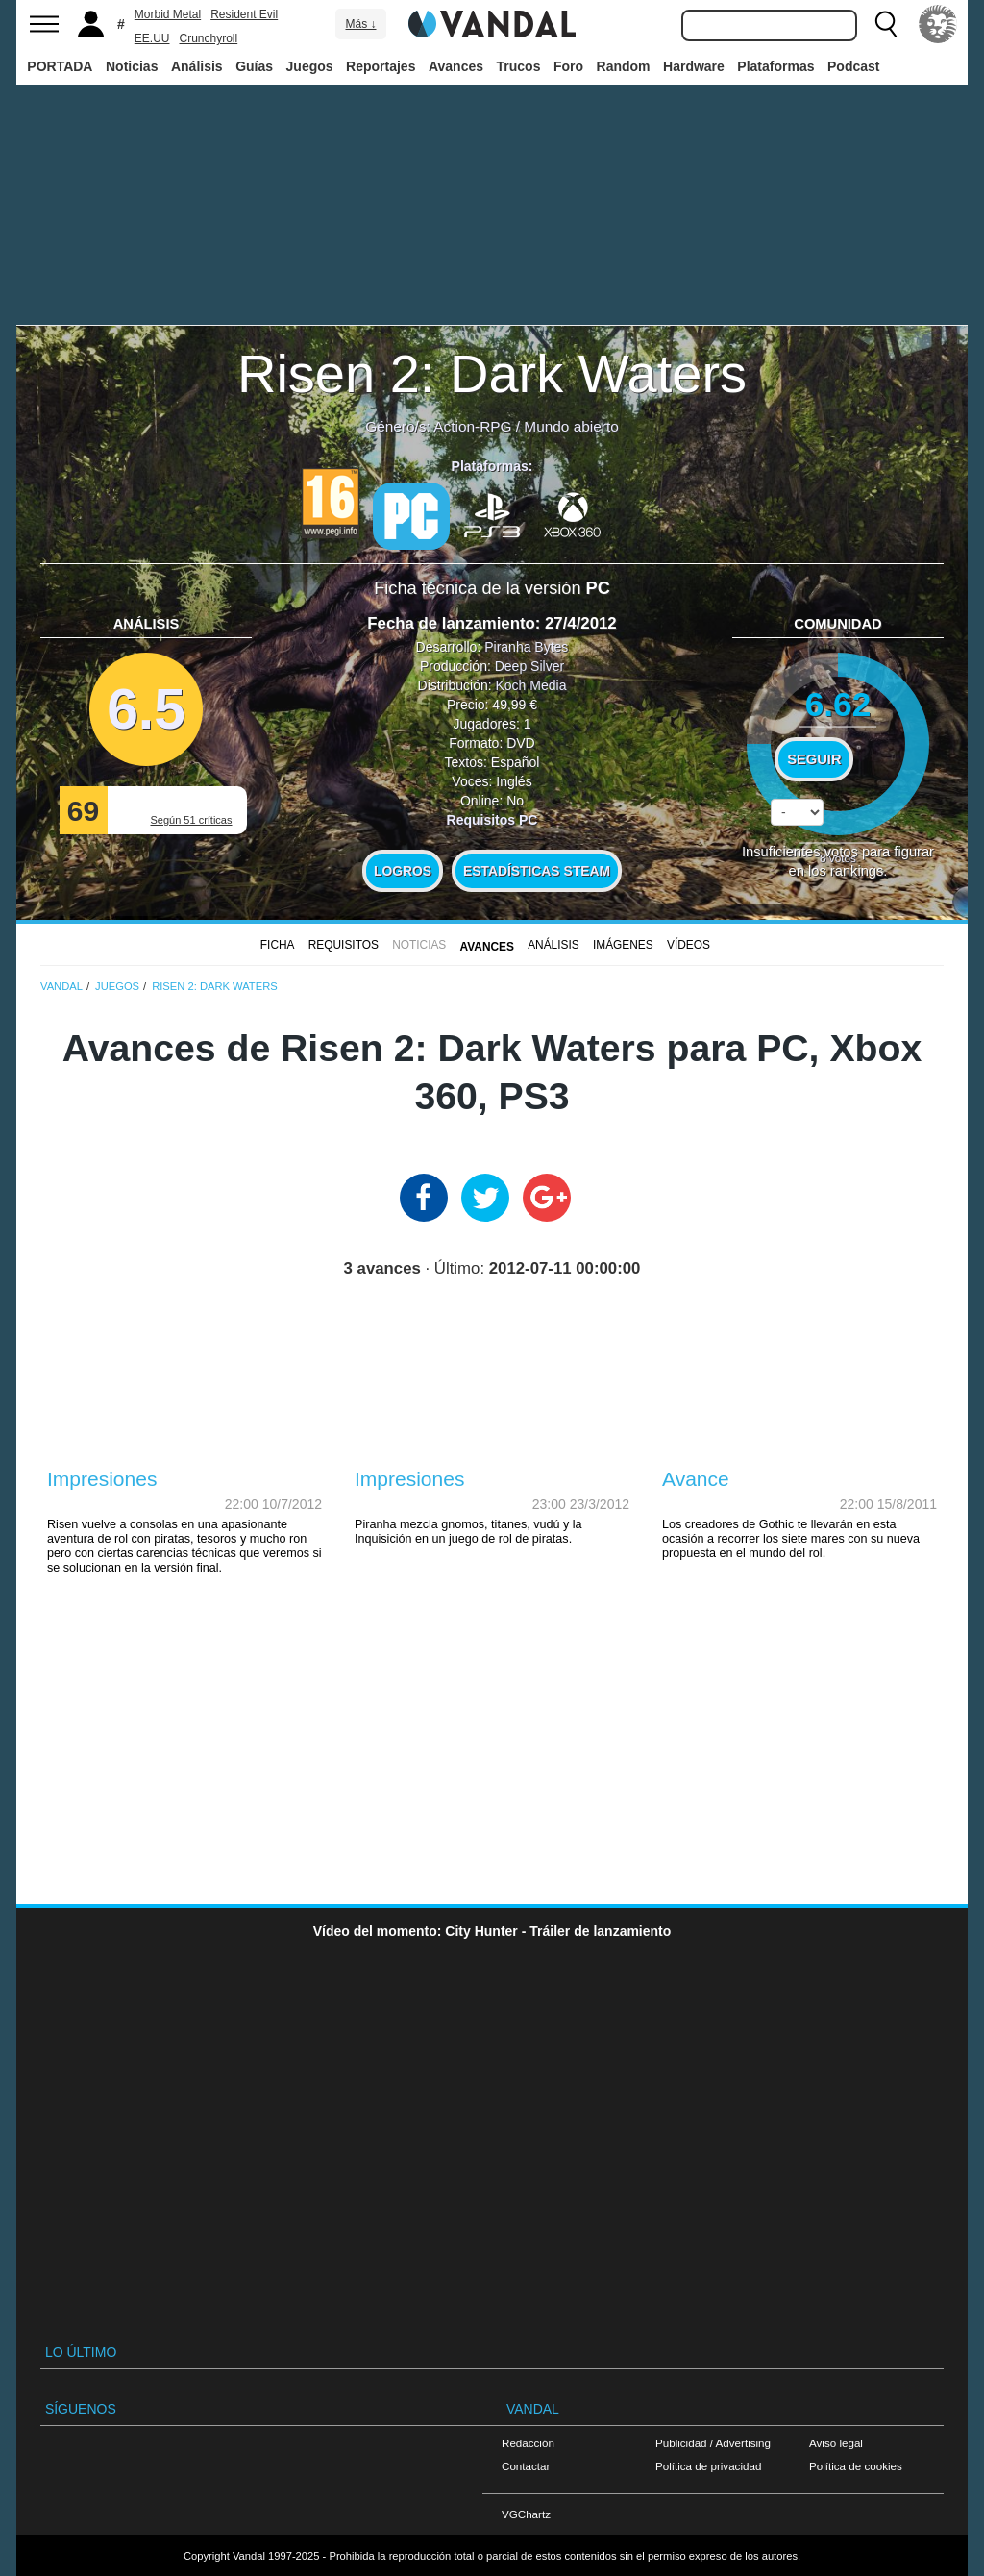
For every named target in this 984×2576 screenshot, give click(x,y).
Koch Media (530, 685)
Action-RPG (472, 426)
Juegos (309, 66)
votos (838, 858)
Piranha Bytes (526, 647)
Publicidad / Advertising (713, 2443)
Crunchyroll (208, 38)
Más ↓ (360, 24)
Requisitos (343, 945)
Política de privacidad (708, 2466)
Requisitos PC (492, 820)
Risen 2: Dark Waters (492, 373)
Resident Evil (244, 14)
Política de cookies (855, 2466)
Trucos (519, 66)
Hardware (694, 66)
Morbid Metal (168, 14)
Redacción (528, 2443)
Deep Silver (529, 666)
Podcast (853, 66)
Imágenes (623, 945)
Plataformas (775, 66)
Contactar (526, 2466)
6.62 (838, 704)
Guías (254, 66)
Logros (402, 871)
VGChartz (526, 2514)
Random (624, 66)
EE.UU (152, 38)
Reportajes (380, 66)
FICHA (277, 945)
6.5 (146, 709)
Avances (456, 66)
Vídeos (688, 945)
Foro (568, 66)
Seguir (814, 759)
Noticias (132, 66)
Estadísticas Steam (536, 871)
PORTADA (59, 66)
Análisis (197, 66)
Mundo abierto (571, 426)
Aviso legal (836, 2443)
